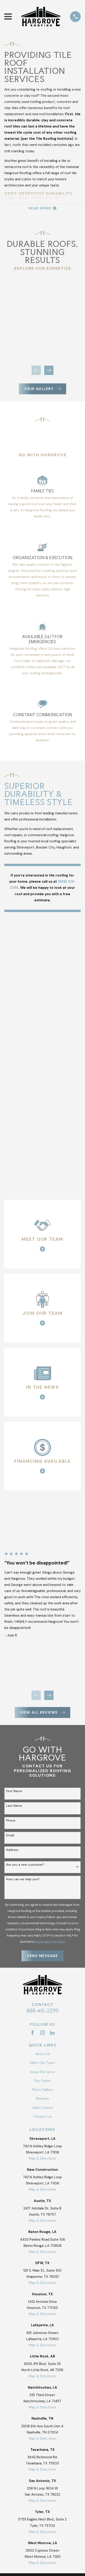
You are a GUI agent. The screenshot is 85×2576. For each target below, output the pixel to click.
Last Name (14, 1806)
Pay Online (42, 2081)
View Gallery (42, 389)
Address (12, 1850)
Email (10, 1835)
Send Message (42, 1956)
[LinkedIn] (52, 2032)
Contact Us (42, 2116)
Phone (10, 1820)
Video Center (42, 2107)
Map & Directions (42, 2158)
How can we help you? (23, 1879)
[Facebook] (32, 2032)
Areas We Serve (42, 2072)
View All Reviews (42, 1712)
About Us (42, 2054)
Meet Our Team (42, 2063)
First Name (14, 1791)
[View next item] (48, 370)
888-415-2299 (42, 2011)
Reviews (42, 2098)
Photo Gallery (42, 2089)
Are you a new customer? (25, 1865)
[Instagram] (42, 2032)
